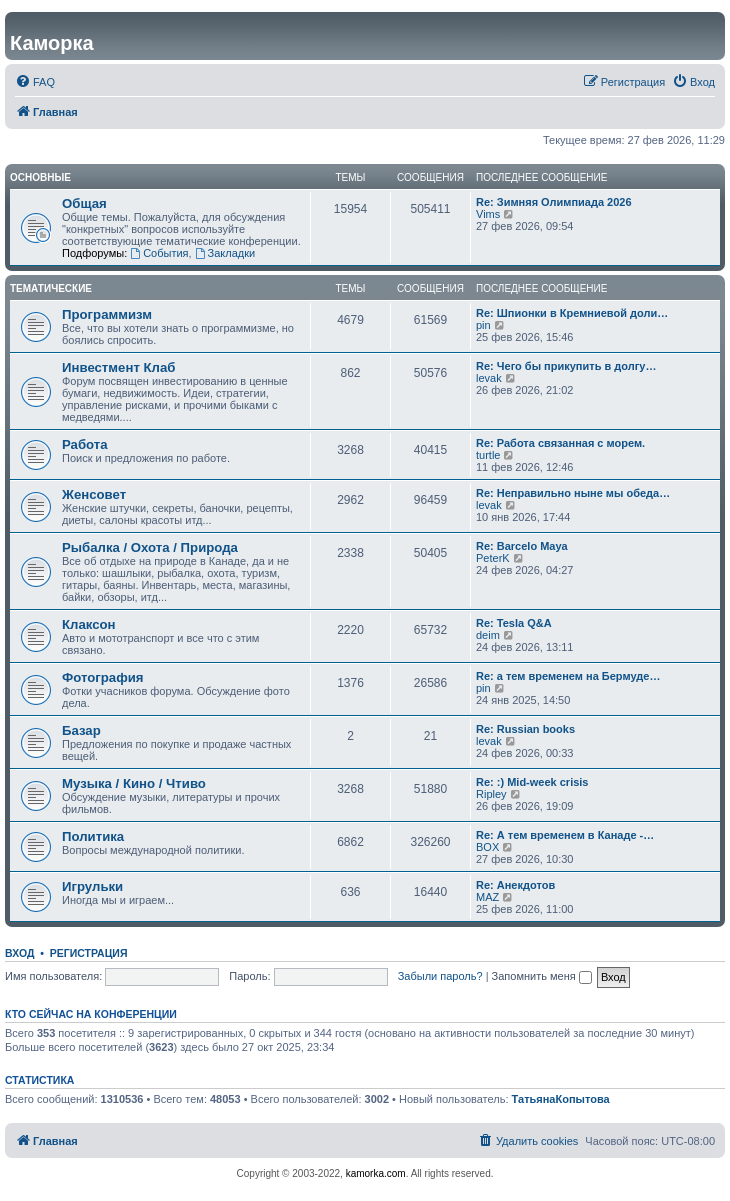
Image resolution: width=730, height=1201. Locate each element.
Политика (93, 836)
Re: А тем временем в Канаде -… (565, 835)
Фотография (103, 677)
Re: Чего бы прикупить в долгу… (566, 366)
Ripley (491, 794)
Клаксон (89, 624)
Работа (85, 444)
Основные (40, 177)
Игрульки (92, 886)
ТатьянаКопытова (561, 1099)
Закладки (225, 253)
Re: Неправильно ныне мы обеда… (573, 493)
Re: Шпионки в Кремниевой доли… (572, 313)
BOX (487, 847)
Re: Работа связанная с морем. (560, 443)
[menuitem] (35, 82)
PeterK (493, 558)
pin (483, 325)
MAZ (487, 897)
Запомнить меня (542, 976)
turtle (488, 455)
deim (488, 635)
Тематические (51, 288)
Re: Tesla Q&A (514, 623)
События (159, 253)
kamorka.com (376, 1173)
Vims (488, 214)
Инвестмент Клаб (118, 367)
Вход (19, 953)
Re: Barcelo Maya (522, 546)
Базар (81, 730)
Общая (84, 203)
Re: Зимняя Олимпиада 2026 (554, 202)
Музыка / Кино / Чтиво (134, 783)
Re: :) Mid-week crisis (532, 782)
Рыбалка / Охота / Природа (150, 547)
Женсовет (94, 494)
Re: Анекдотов (515, 885)
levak (489, 378)
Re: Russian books (525, 729)
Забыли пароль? (440, 976)
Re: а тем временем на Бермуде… (568, 676)
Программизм (107, 314)
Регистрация (89, 953)
